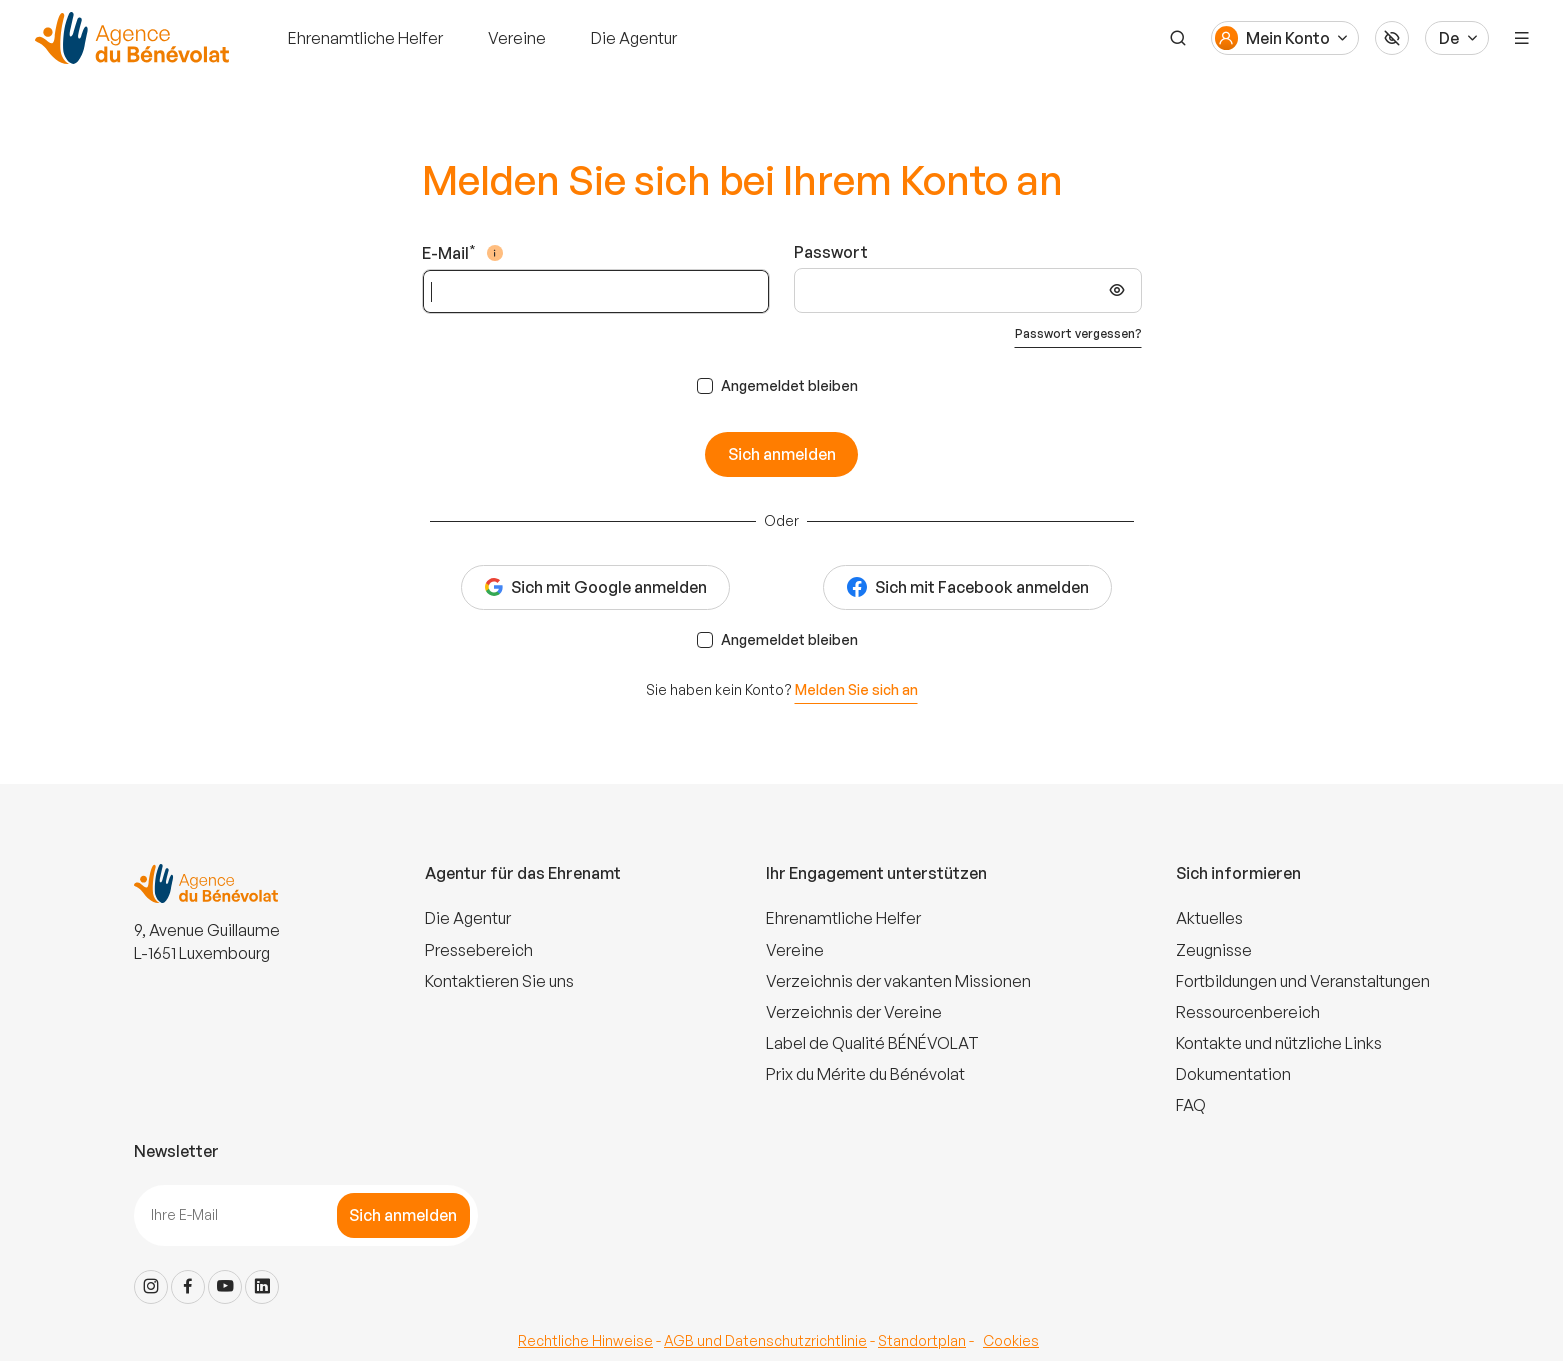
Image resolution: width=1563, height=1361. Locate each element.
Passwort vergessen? (1078, 333)
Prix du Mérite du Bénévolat (865, 1074)
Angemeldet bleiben (789, 385)
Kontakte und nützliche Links (1279, 1043)
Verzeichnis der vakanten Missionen (898, 981)
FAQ (1191, 1105)
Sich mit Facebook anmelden (968, 587)
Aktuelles (1209, 918)
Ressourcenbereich (1248, 1012)
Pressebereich (479, 950)
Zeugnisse (1214, 950)
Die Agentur (634, 38)
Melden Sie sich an (856, 689)
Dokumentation (1233, 1074)
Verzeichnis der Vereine (854, 1012)
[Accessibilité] (1392, 38)
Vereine (517, 38)
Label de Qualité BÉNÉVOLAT (872, 1043)
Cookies (1011, 1340)
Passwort (831, 252)
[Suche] (1178, 38)
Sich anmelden (782, 454)
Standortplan (922, 1340)
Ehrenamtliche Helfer (365, 38)
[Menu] (1522, 38)
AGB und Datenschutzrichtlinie (765, 1340)
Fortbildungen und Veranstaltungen (1303, 981)
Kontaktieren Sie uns (499, 981)
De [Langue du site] (1449, 38)
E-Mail (445, 252)
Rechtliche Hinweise (585, 1340)
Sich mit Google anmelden (596, 587)
